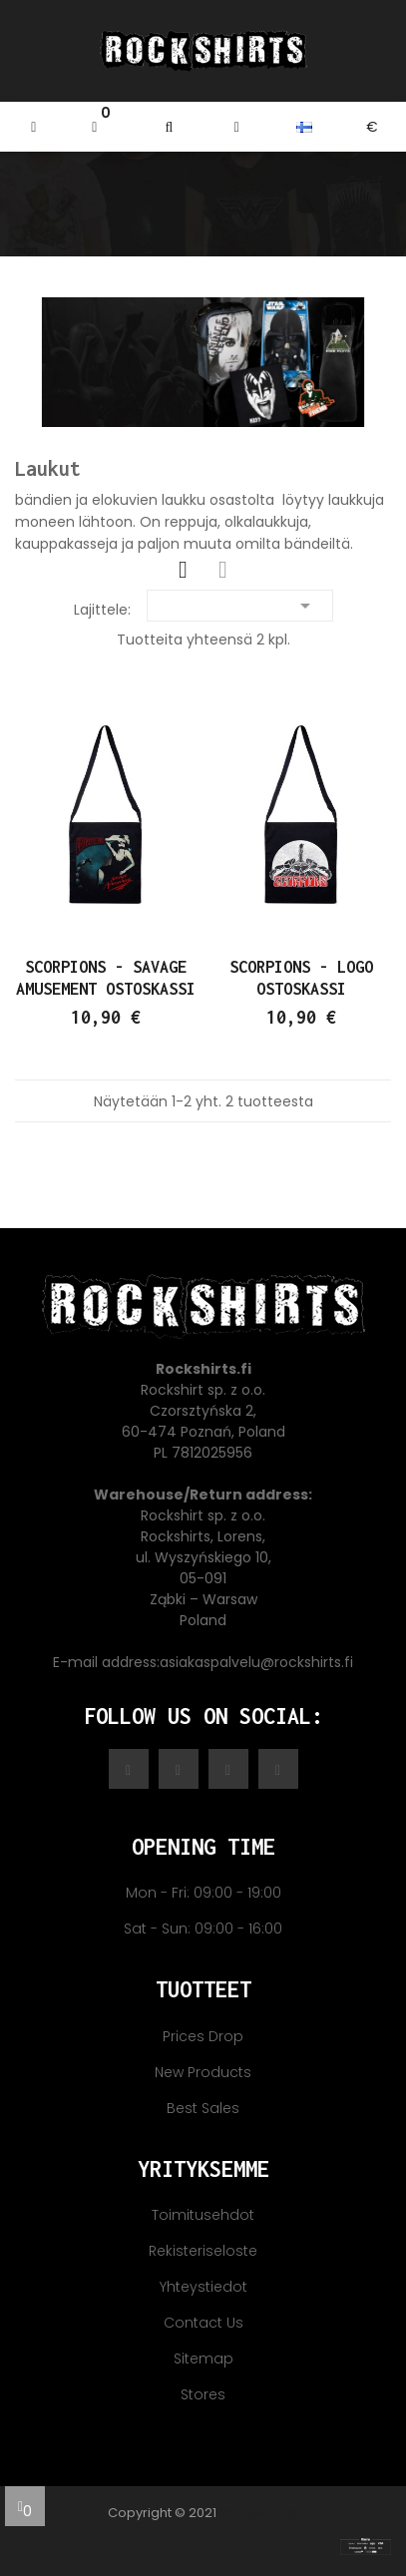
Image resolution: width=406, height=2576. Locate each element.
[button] (169, 127)
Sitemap (203, 2358)
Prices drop (203, 2036)
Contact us (203, 2323)
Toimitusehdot (203, 2215)
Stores (203, 2394)
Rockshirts (259, 2512)
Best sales (203, 2108)
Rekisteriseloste (203, 2251)
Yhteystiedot (203, 2287)
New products (203, 2072)
